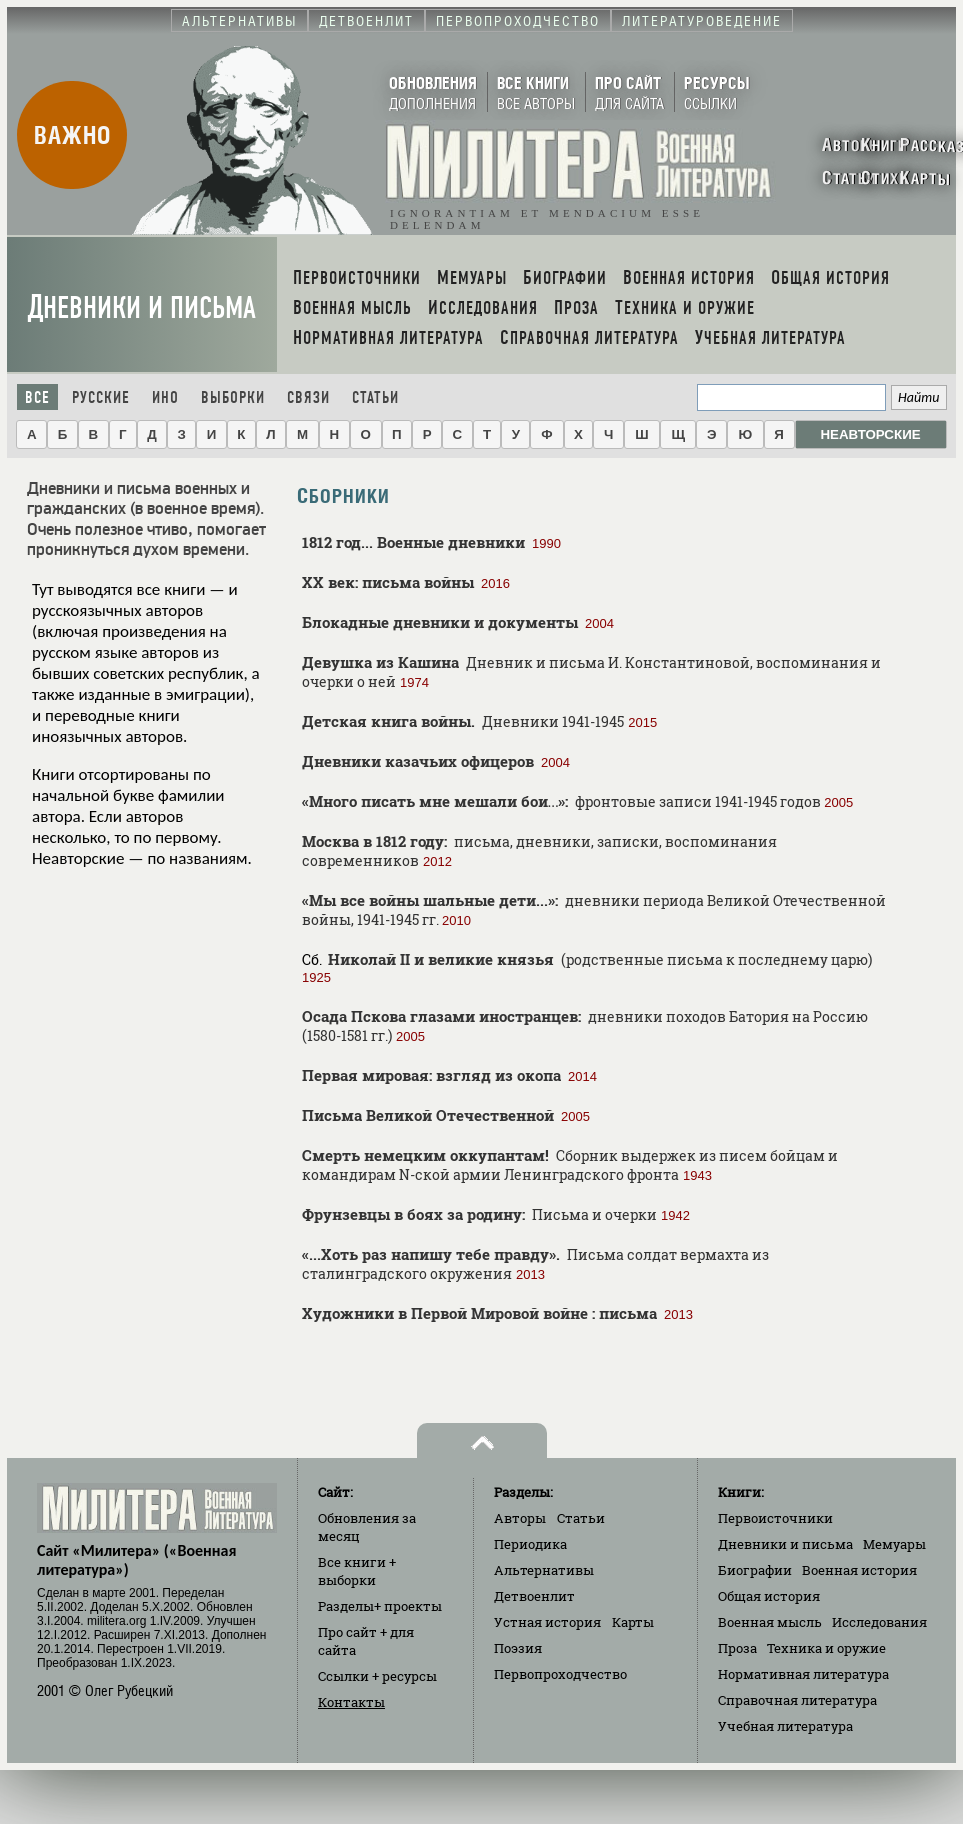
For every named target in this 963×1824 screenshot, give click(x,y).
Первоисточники (775, 1518)
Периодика (530, 1544)
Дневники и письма (142, 307)
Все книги (357, 1571)
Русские (101, 397)
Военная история (859, 1570)
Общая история (769, 1596)
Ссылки (377, 1676)
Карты (633, 1622)
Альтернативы (544, 1570)
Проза (737, 1648)
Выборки (233, 397)
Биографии (755, 1570)
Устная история (547, 1622)
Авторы (520, 1518)
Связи (308, 397)
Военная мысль (770, 1622)
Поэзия (518, 1648)
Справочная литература (797, 1700)
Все (37, 397)
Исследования (879, 1622)
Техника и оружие (826, 1648)
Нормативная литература (803, 1674)
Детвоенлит (534, 1596)
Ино (165, 397)
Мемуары (894, 1544)
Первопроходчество (560, 1674)
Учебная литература (785, 1726)
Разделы (380, 1606)
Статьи (375, 397)
